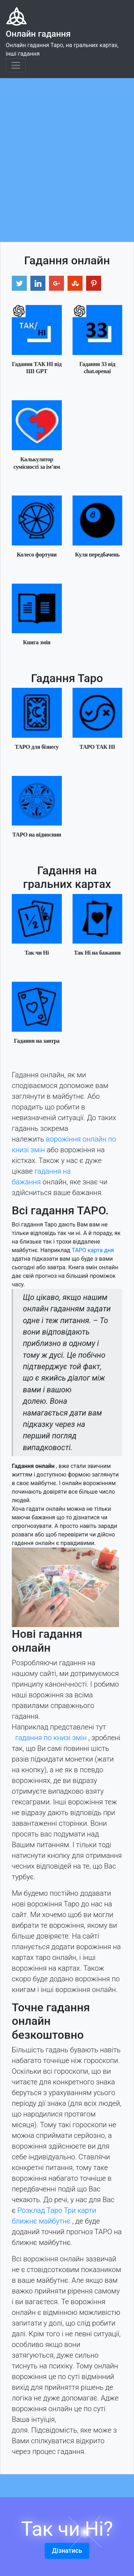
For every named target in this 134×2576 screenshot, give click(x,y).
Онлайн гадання (38, 34)
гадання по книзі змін (51, 1737)
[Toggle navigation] (16, 65)
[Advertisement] (67, 148)
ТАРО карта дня (93, 1250)
